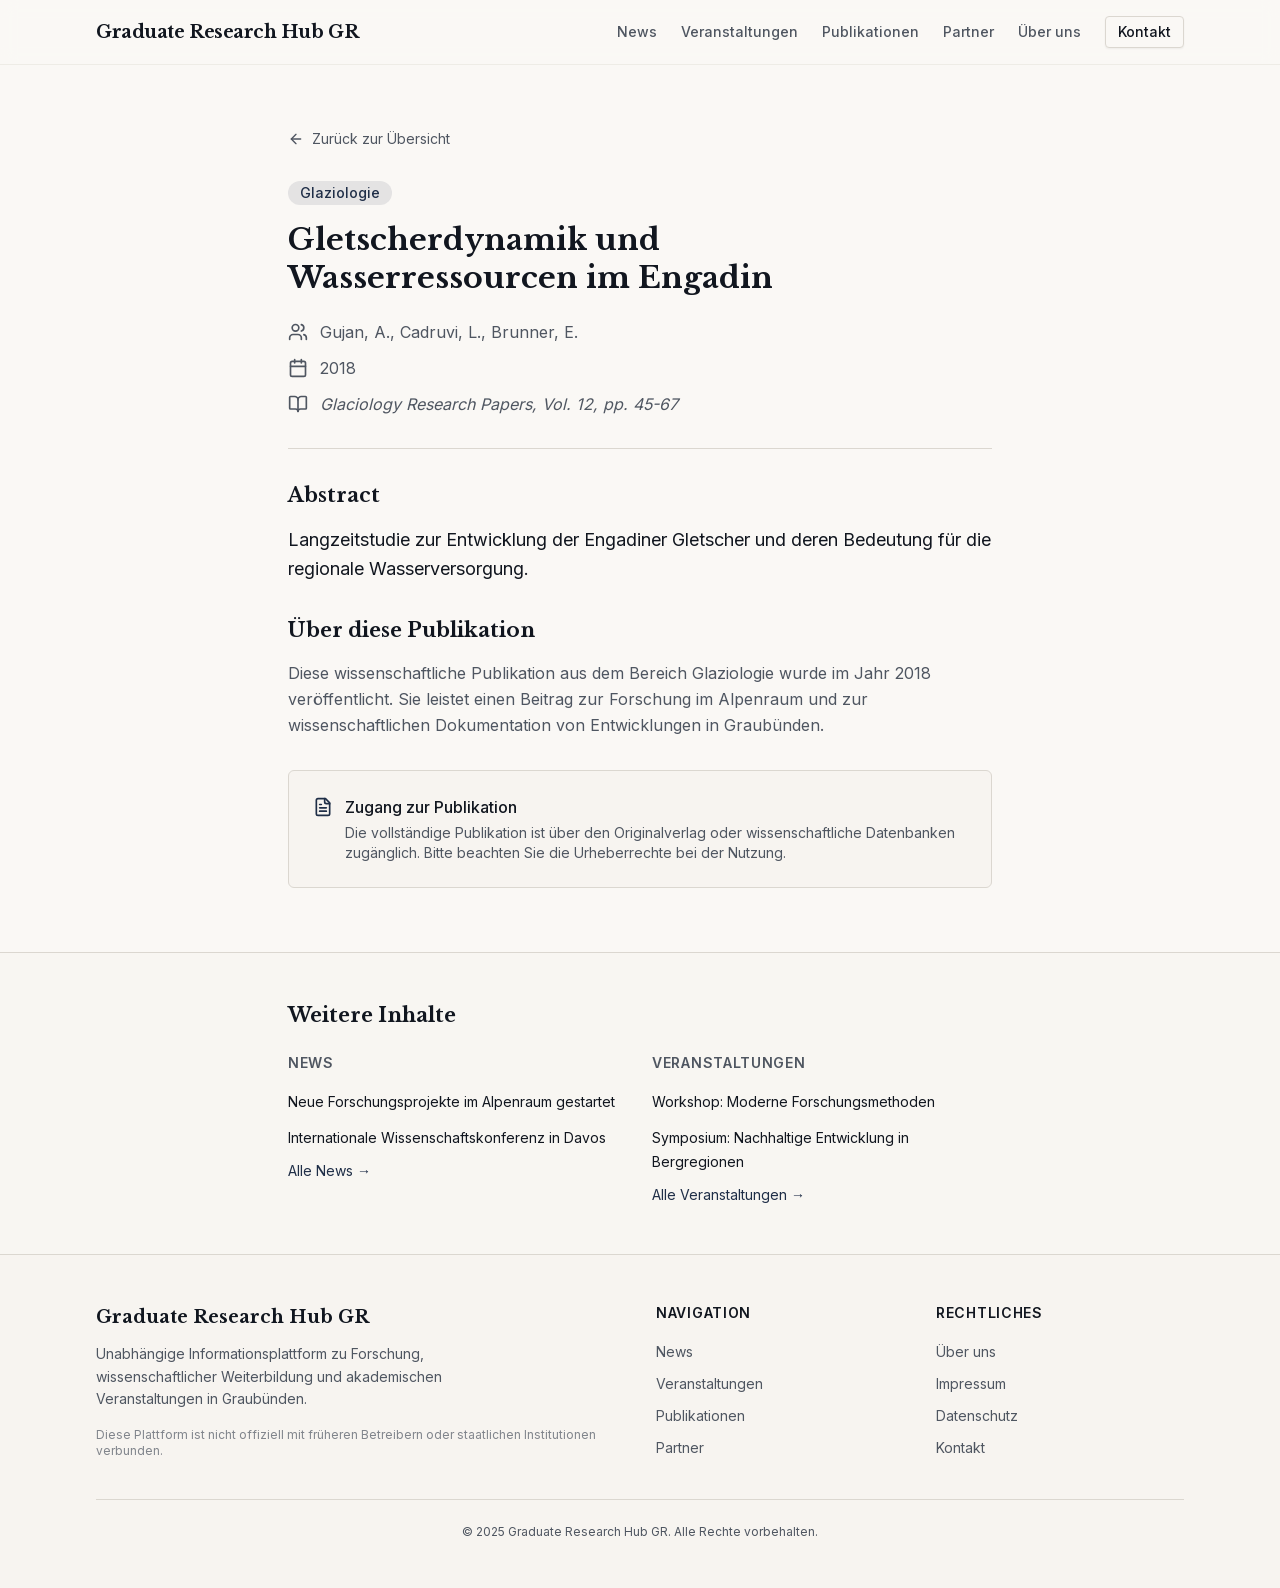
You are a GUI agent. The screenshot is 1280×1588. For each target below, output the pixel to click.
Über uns (1049, 31)
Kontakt (1144, 31)
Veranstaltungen (739, 31)
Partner (968, 31)
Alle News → (329, 1170)
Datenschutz (977, 1415)
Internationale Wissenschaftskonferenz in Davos (447, 1137)
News (637, 31)
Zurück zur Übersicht (369, 138)
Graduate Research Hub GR (232, 1317)
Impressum (971, 1383)
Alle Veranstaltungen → (728, 1194)
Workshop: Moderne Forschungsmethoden (793, 1101)
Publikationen (870, 31)
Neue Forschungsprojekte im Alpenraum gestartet (451, 1101)
